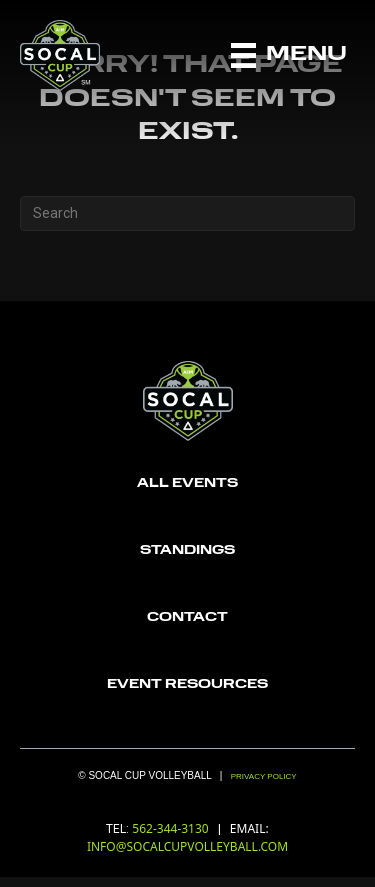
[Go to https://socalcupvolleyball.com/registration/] (187, 484)
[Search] (187, 213)
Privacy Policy (264, 776)
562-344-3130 (172, 828)
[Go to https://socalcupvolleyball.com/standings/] (187, 551)
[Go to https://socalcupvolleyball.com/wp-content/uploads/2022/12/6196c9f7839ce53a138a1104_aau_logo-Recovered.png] (187, 685)
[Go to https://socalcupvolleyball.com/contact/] (187, 618)
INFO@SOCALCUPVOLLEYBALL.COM (187, 846)
